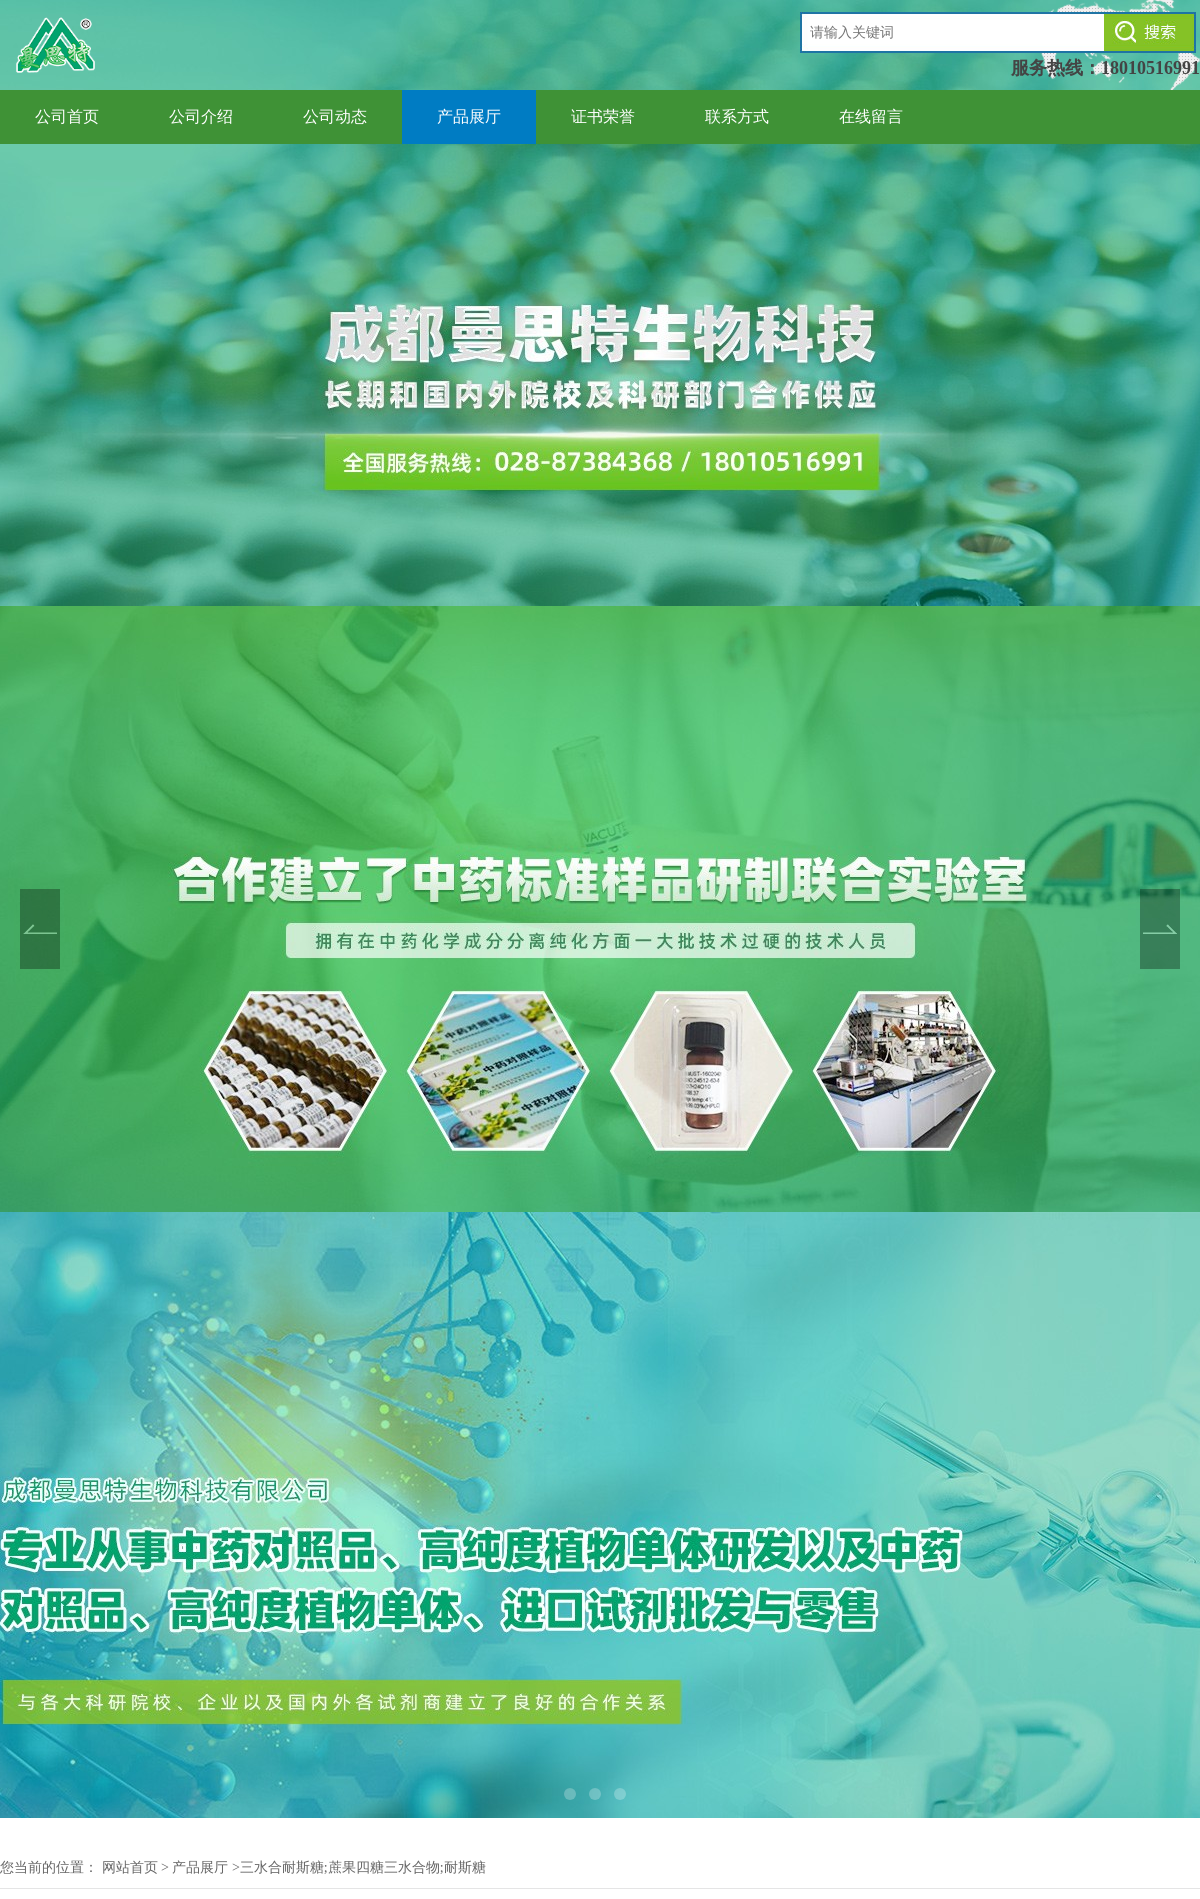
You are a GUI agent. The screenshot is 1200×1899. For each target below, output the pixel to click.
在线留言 (871, 116)
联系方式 (737, 116)
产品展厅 (469, 116)
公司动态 (335, 116)
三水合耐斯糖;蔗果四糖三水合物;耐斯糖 (363, 1867)
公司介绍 (201, 116)
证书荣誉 (603, 116)
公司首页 (67, 116)
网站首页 (130, 1867)
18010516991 (1150, 68)
